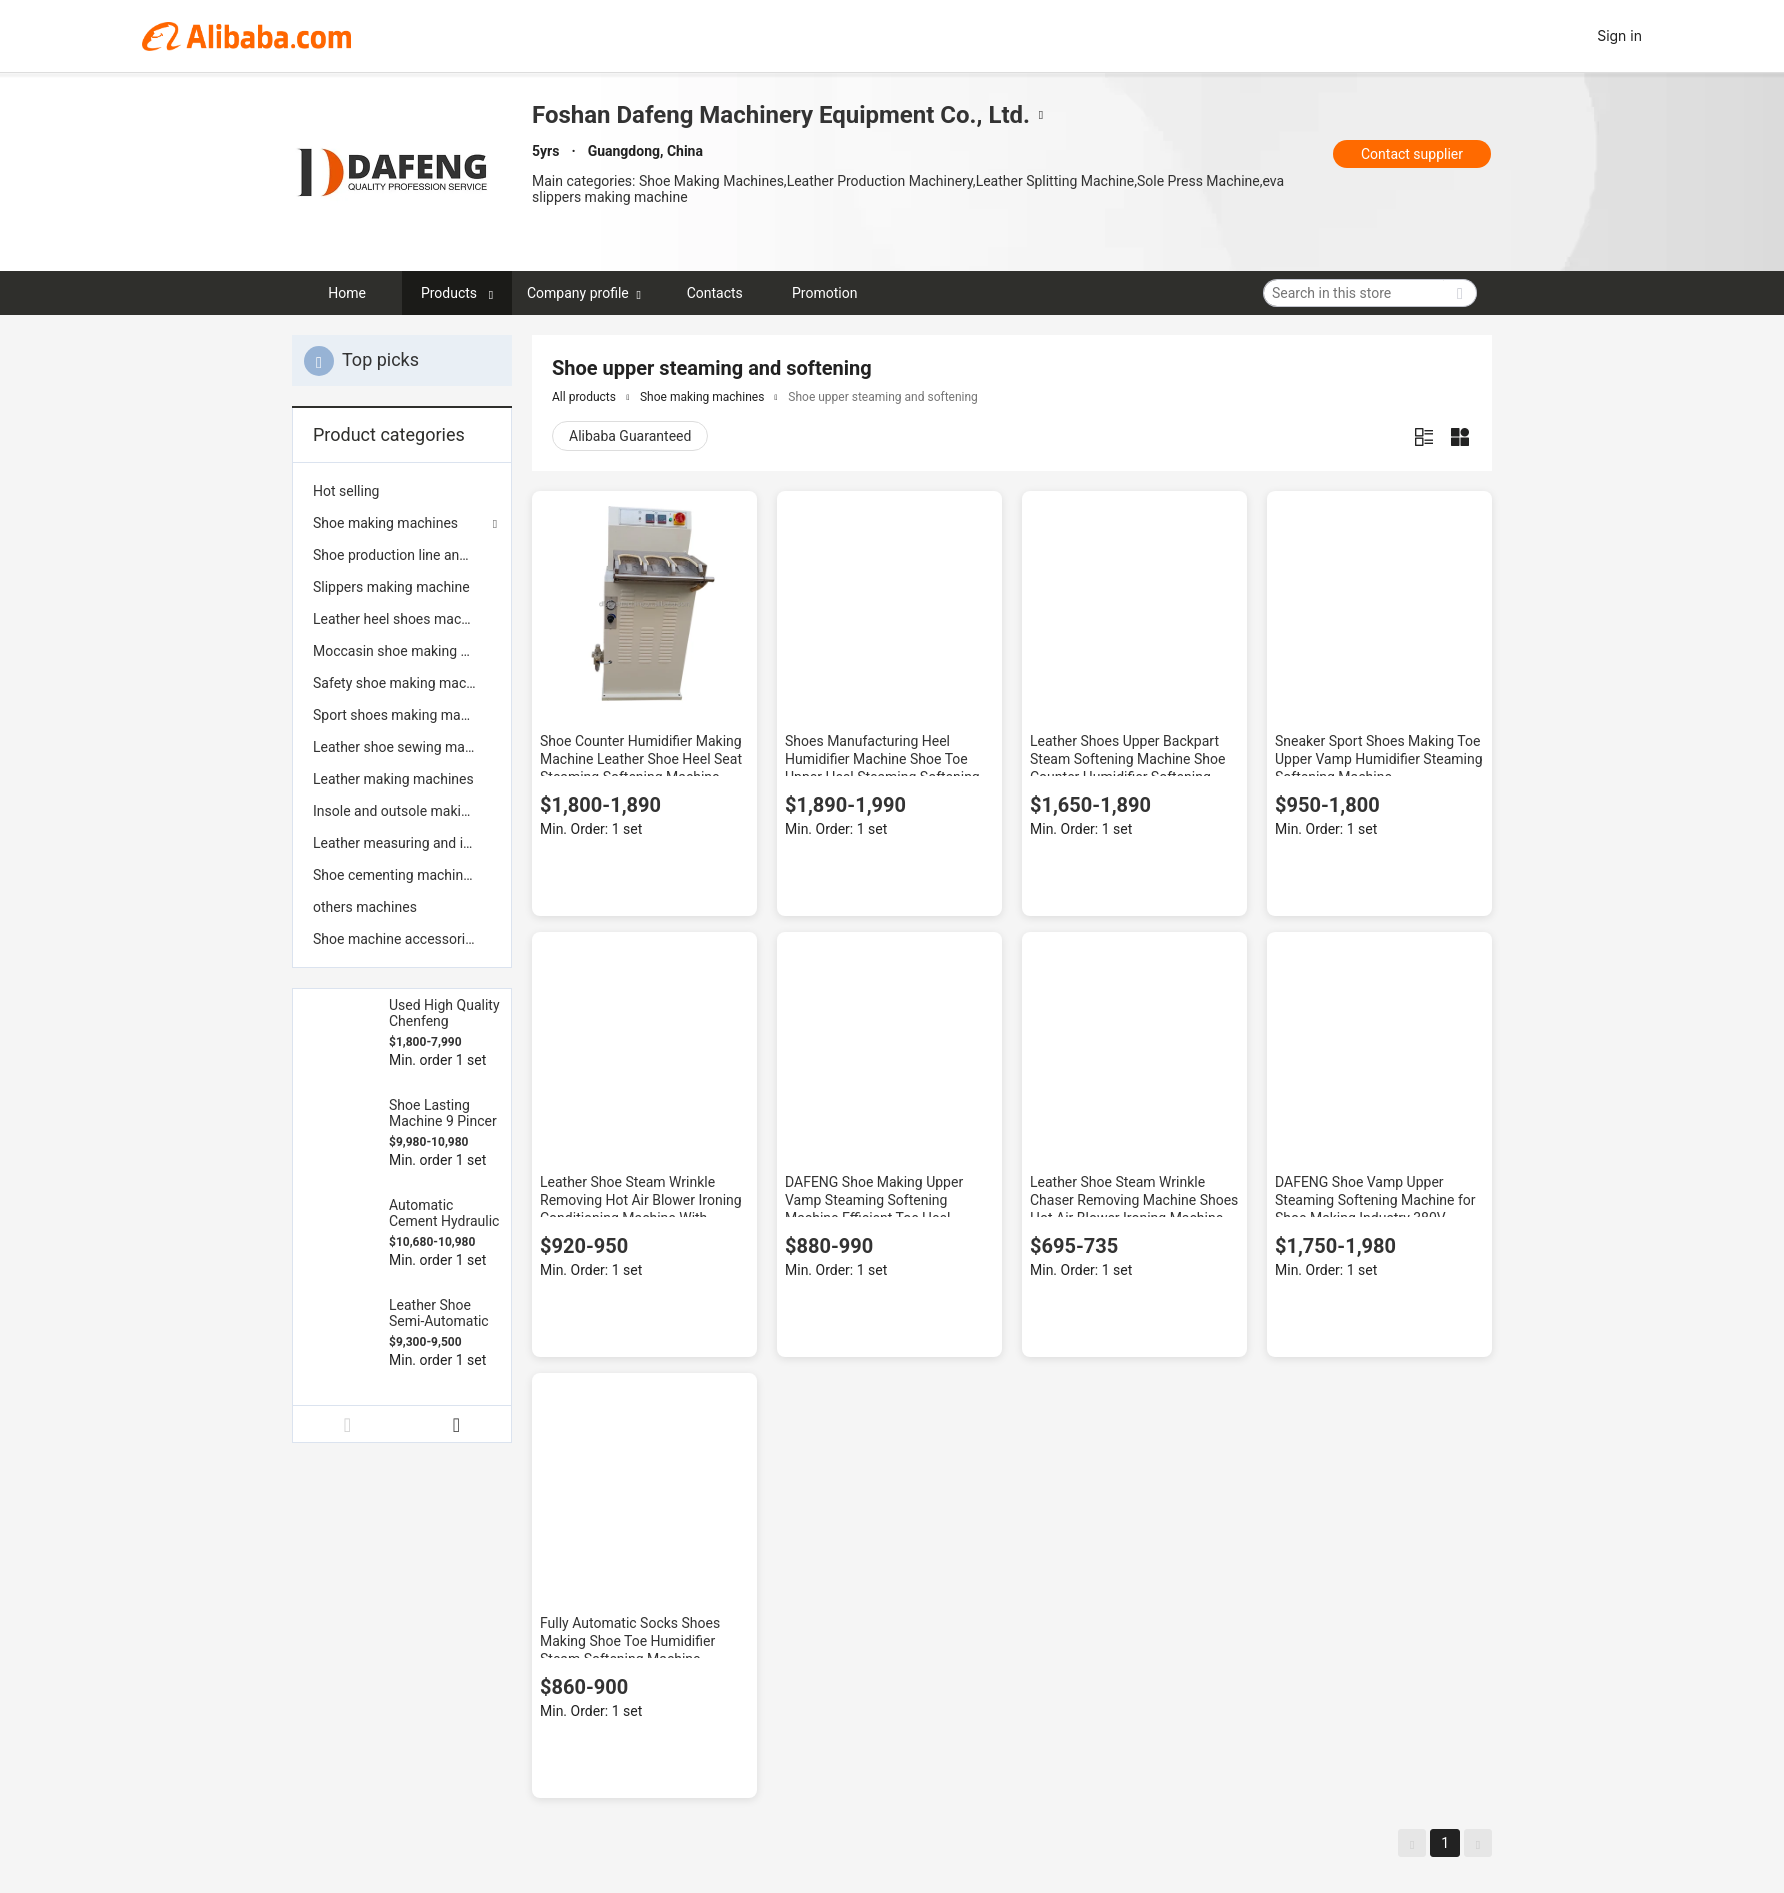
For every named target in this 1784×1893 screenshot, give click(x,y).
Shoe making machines (385, 523)
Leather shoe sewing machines (402, 747)
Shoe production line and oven (402, 555)
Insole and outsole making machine (402, 811)
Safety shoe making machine (402, 683)
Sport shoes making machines (402, 715)
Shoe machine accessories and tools (402, 939)
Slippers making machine (391, 587)
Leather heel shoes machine (400, 619)
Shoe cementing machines (395, 875)
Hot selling (346, 491)
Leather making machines (393, 779)
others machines (365, 907)
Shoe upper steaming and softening (883, 397)
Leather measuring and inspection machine (402, 843)
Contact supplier (1412, 154)
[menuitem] (402, 491)
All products (584, 397)
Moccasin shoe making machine (402, 651)
